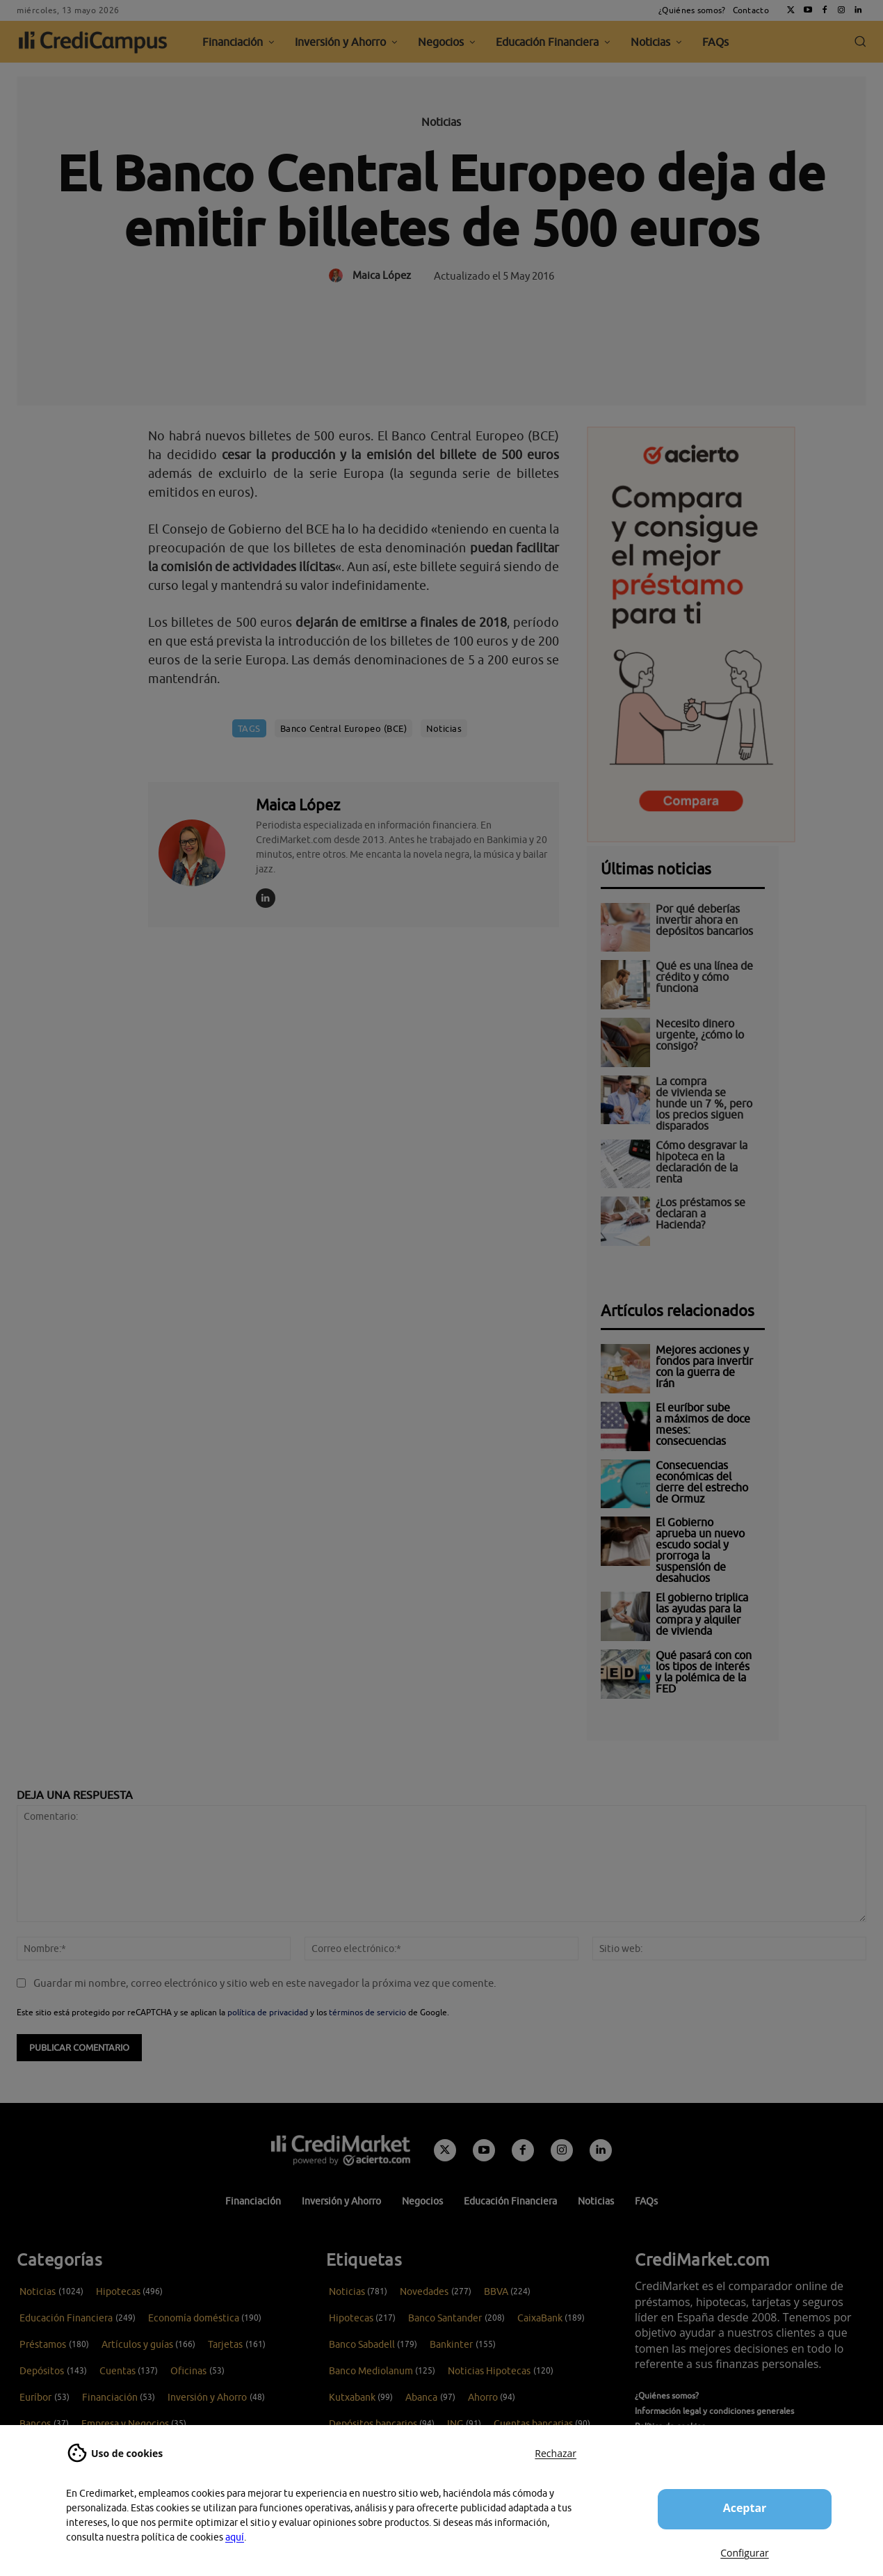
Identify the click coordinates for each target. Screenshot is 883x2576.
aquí (234, 2537)
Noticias (441, 121)
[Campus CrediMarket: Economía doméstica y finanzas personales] (340, 2150)
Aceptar (745, 2507)
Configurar (744, 2552)
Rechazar (555, 2453)
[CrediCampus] (93, 42)
